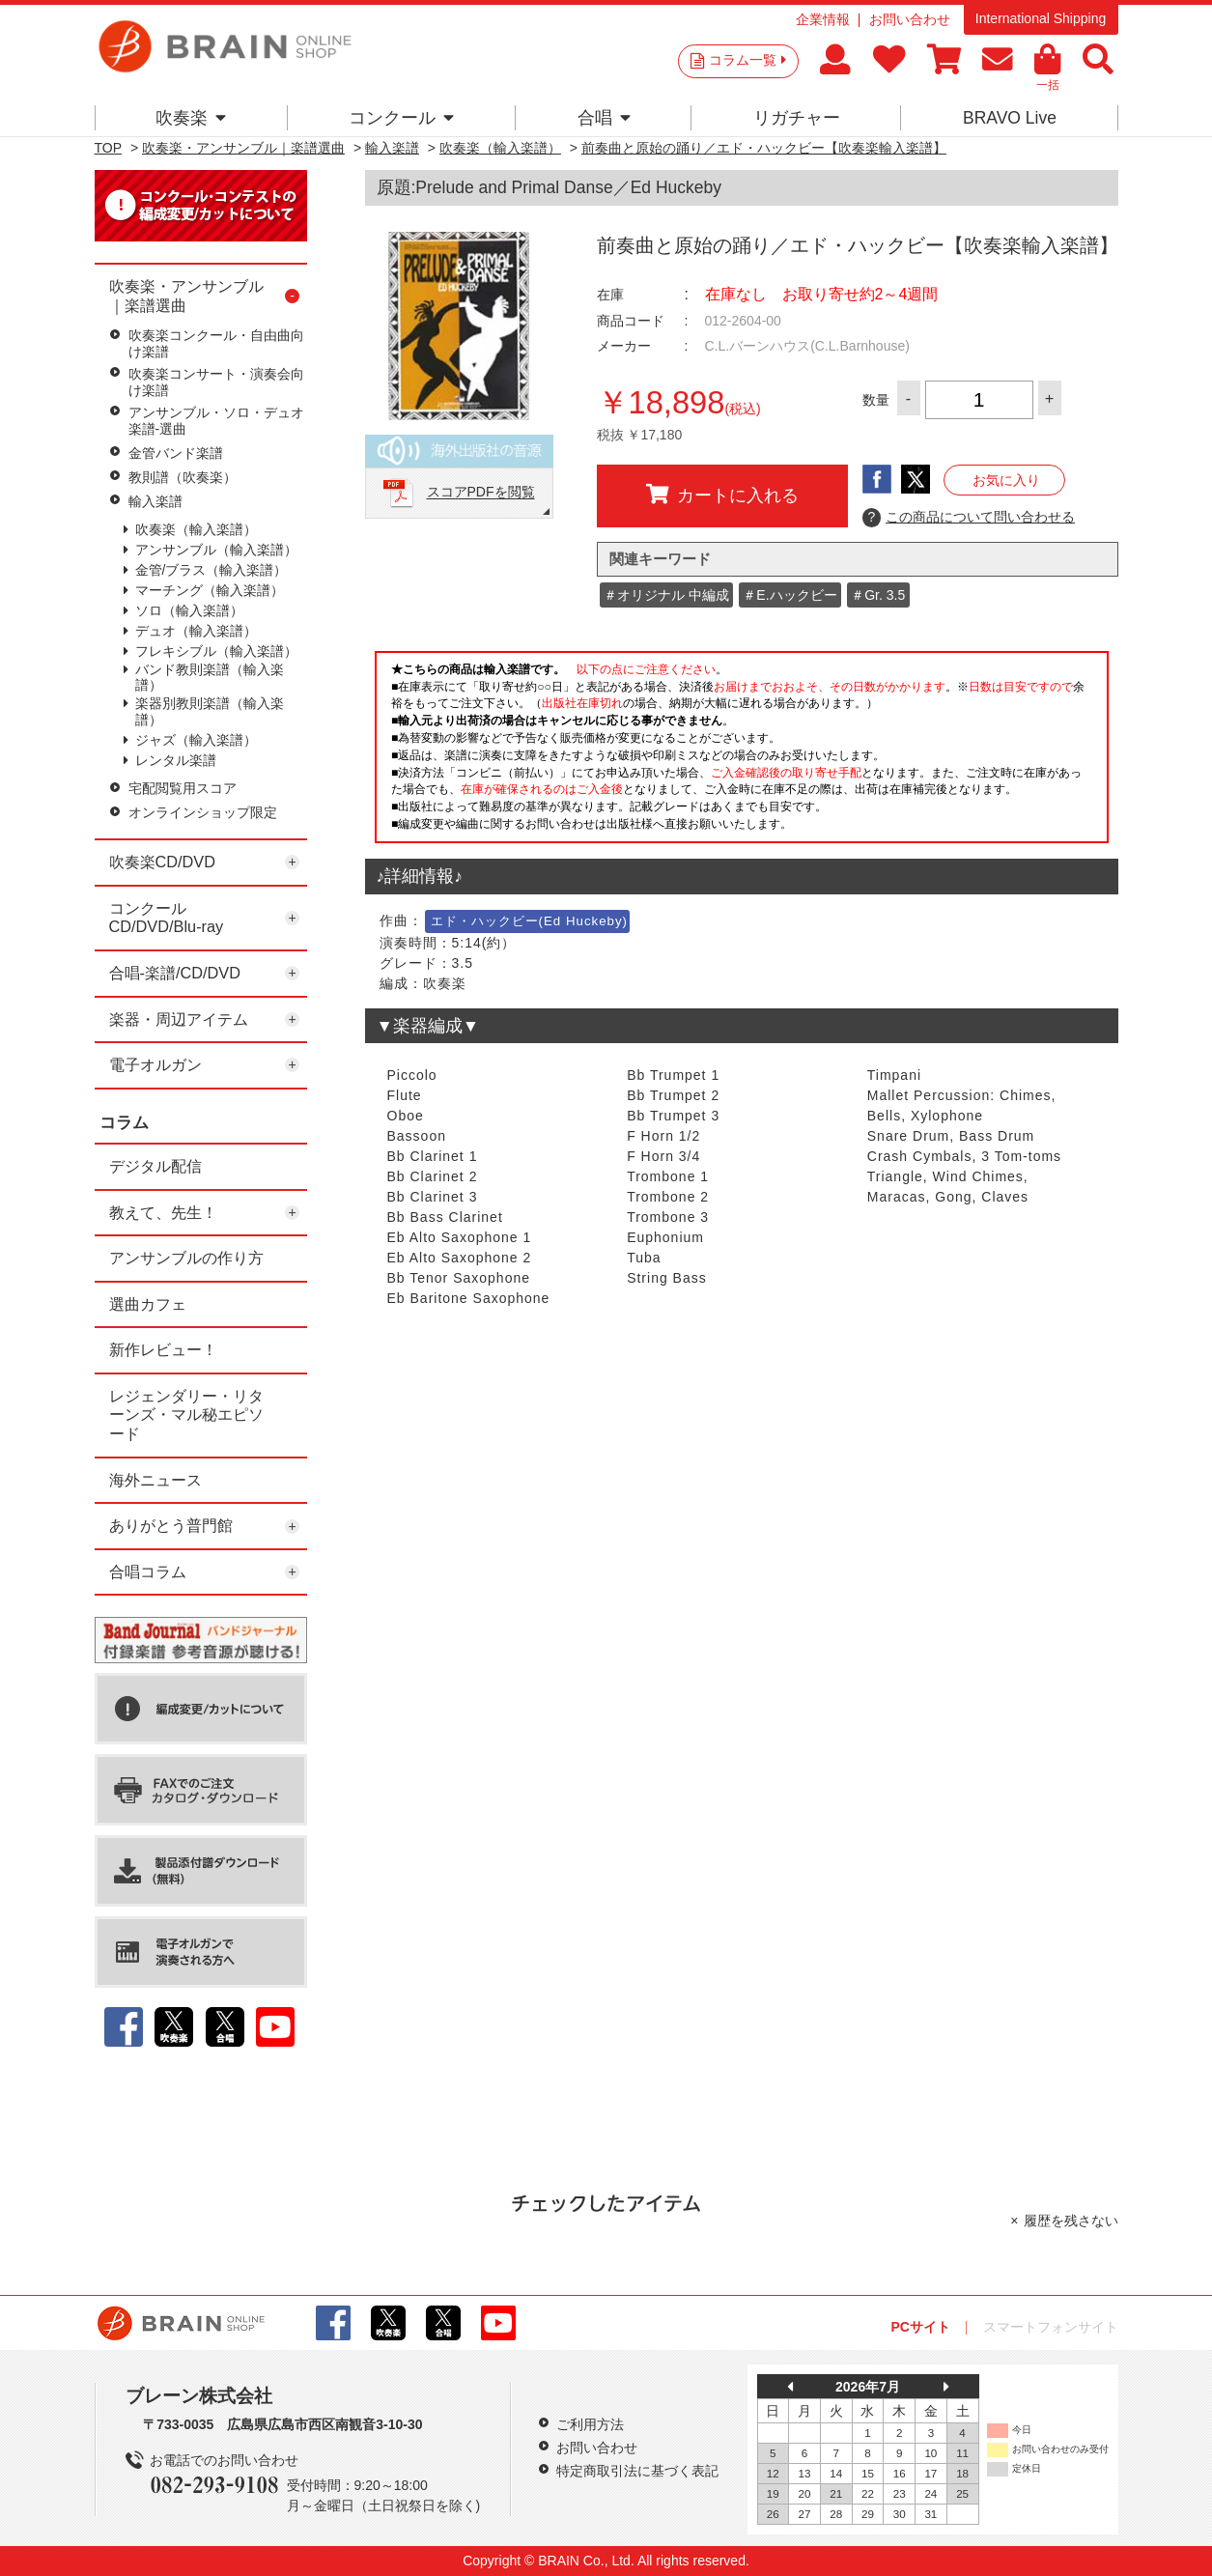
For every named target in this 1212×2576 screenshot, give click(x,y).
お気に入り (1006, 480)
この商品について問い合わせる (969, 517)
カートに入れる (722, 494)
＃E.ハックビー (789, 595)
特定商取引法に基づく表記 (637, 2470)
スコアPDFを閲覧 (481, 492)
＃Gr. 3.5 (878, 595)
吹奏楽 (190, 117)
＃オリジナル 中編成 (666, 595)
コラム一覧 (747, 60)
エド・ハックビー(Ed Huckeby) (530, 921)
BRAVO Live (1010, 117)
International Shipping (1040, 18)
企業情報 (823, 19)
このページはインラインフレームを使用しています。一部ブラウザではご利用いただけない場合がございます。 (741, 752)
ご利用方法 (590, 2424)
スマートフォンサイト (1050, 2327)
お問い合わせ (909, 19)
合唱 (604, 117)
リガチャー (796, 117)
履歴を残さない (1071, 2220)
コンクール (401, 117)
